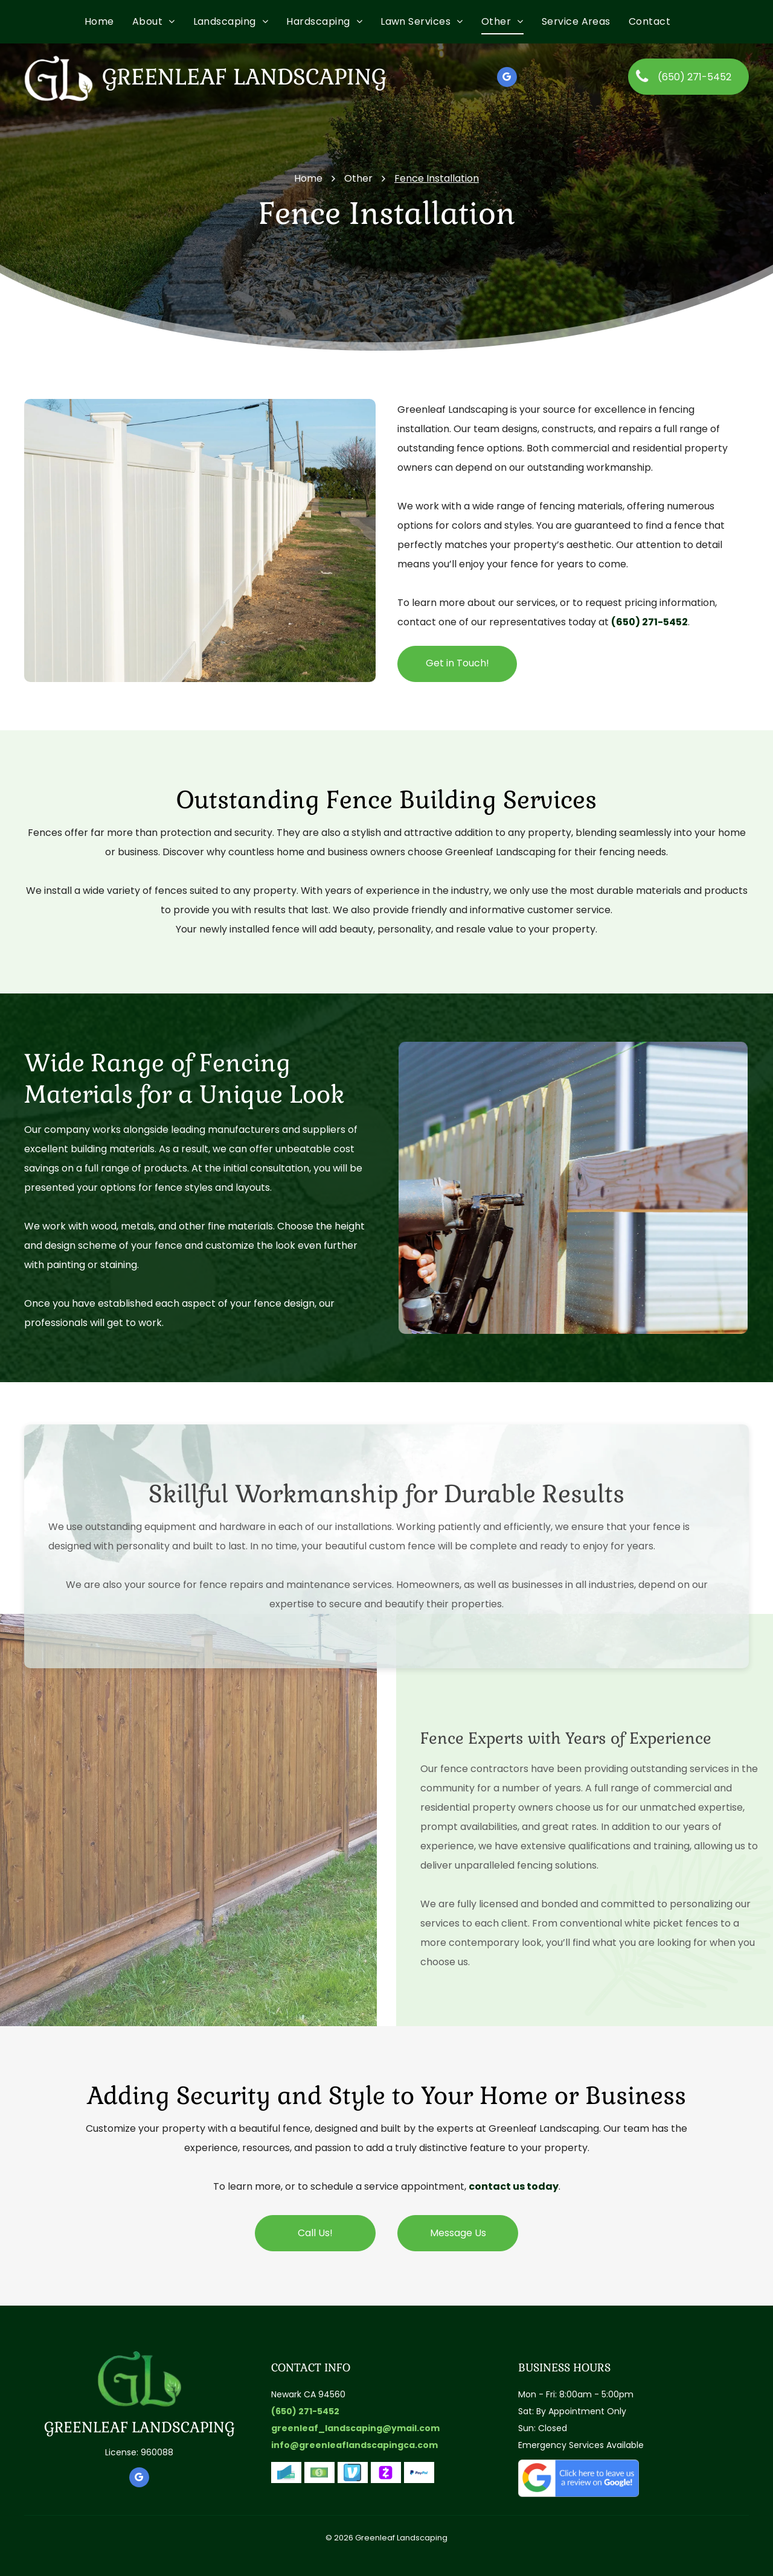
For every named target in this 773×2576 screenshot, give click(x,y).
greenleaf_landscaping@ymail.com (355, 2428)
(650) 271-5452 (649, 622)
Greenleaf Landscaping (244, 77)
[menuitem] (108, 21)
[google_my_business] (507, 78)
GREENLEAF (86, 2427)
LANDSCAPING (183, 2427)
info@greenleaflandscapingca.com (354, 2445)
